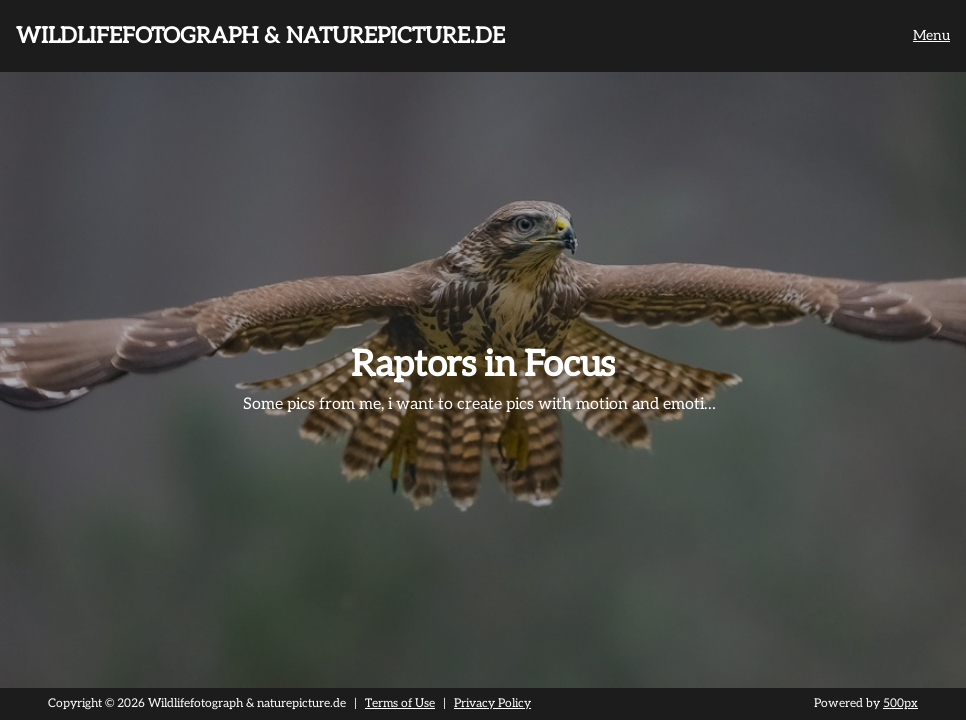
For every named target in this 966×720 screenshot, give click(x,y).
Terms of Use (400, 703)
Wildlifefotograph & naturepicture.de (260, 36)
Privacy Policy (492, 703)
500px (900, 703)
